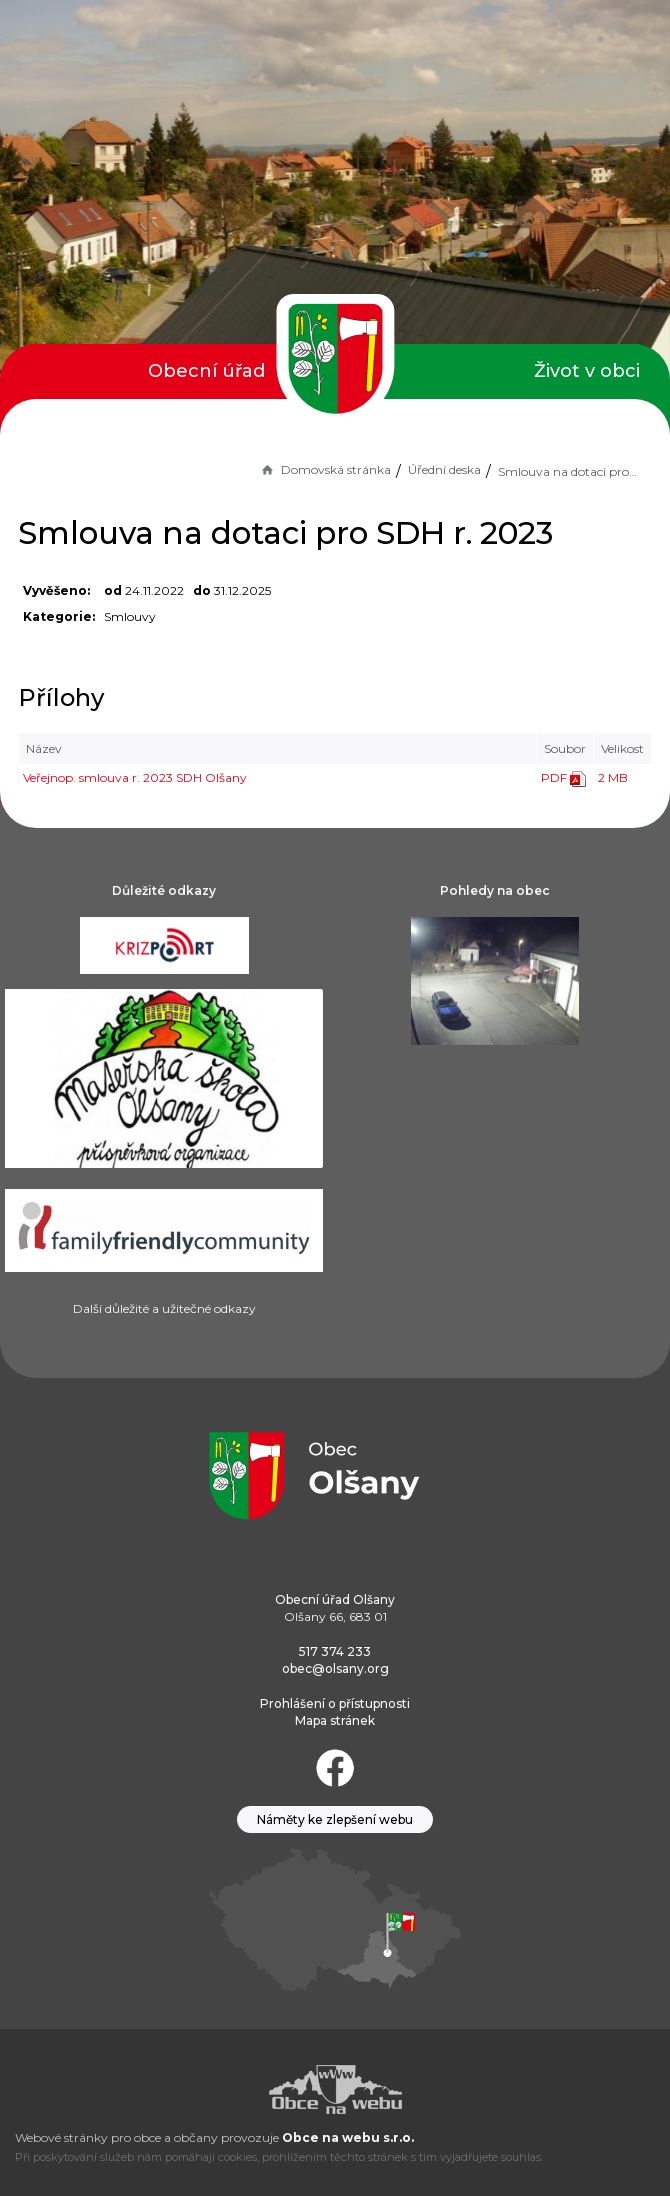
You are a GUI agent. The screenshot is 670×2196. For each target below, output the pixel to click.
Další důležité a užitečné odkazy (164, 1308)
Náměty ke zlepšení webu (335, 1819)
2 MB (613, 777)
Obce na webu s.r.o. (348, 2137)
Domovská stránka (325, 469)
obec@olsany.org (335, 1668)
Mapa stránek (335, 1720)
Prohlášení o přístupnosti (335, 1703)
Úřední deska (444, 469)
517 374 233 (335, 1651)
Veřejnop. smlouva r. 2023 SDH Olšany (135, 777)
